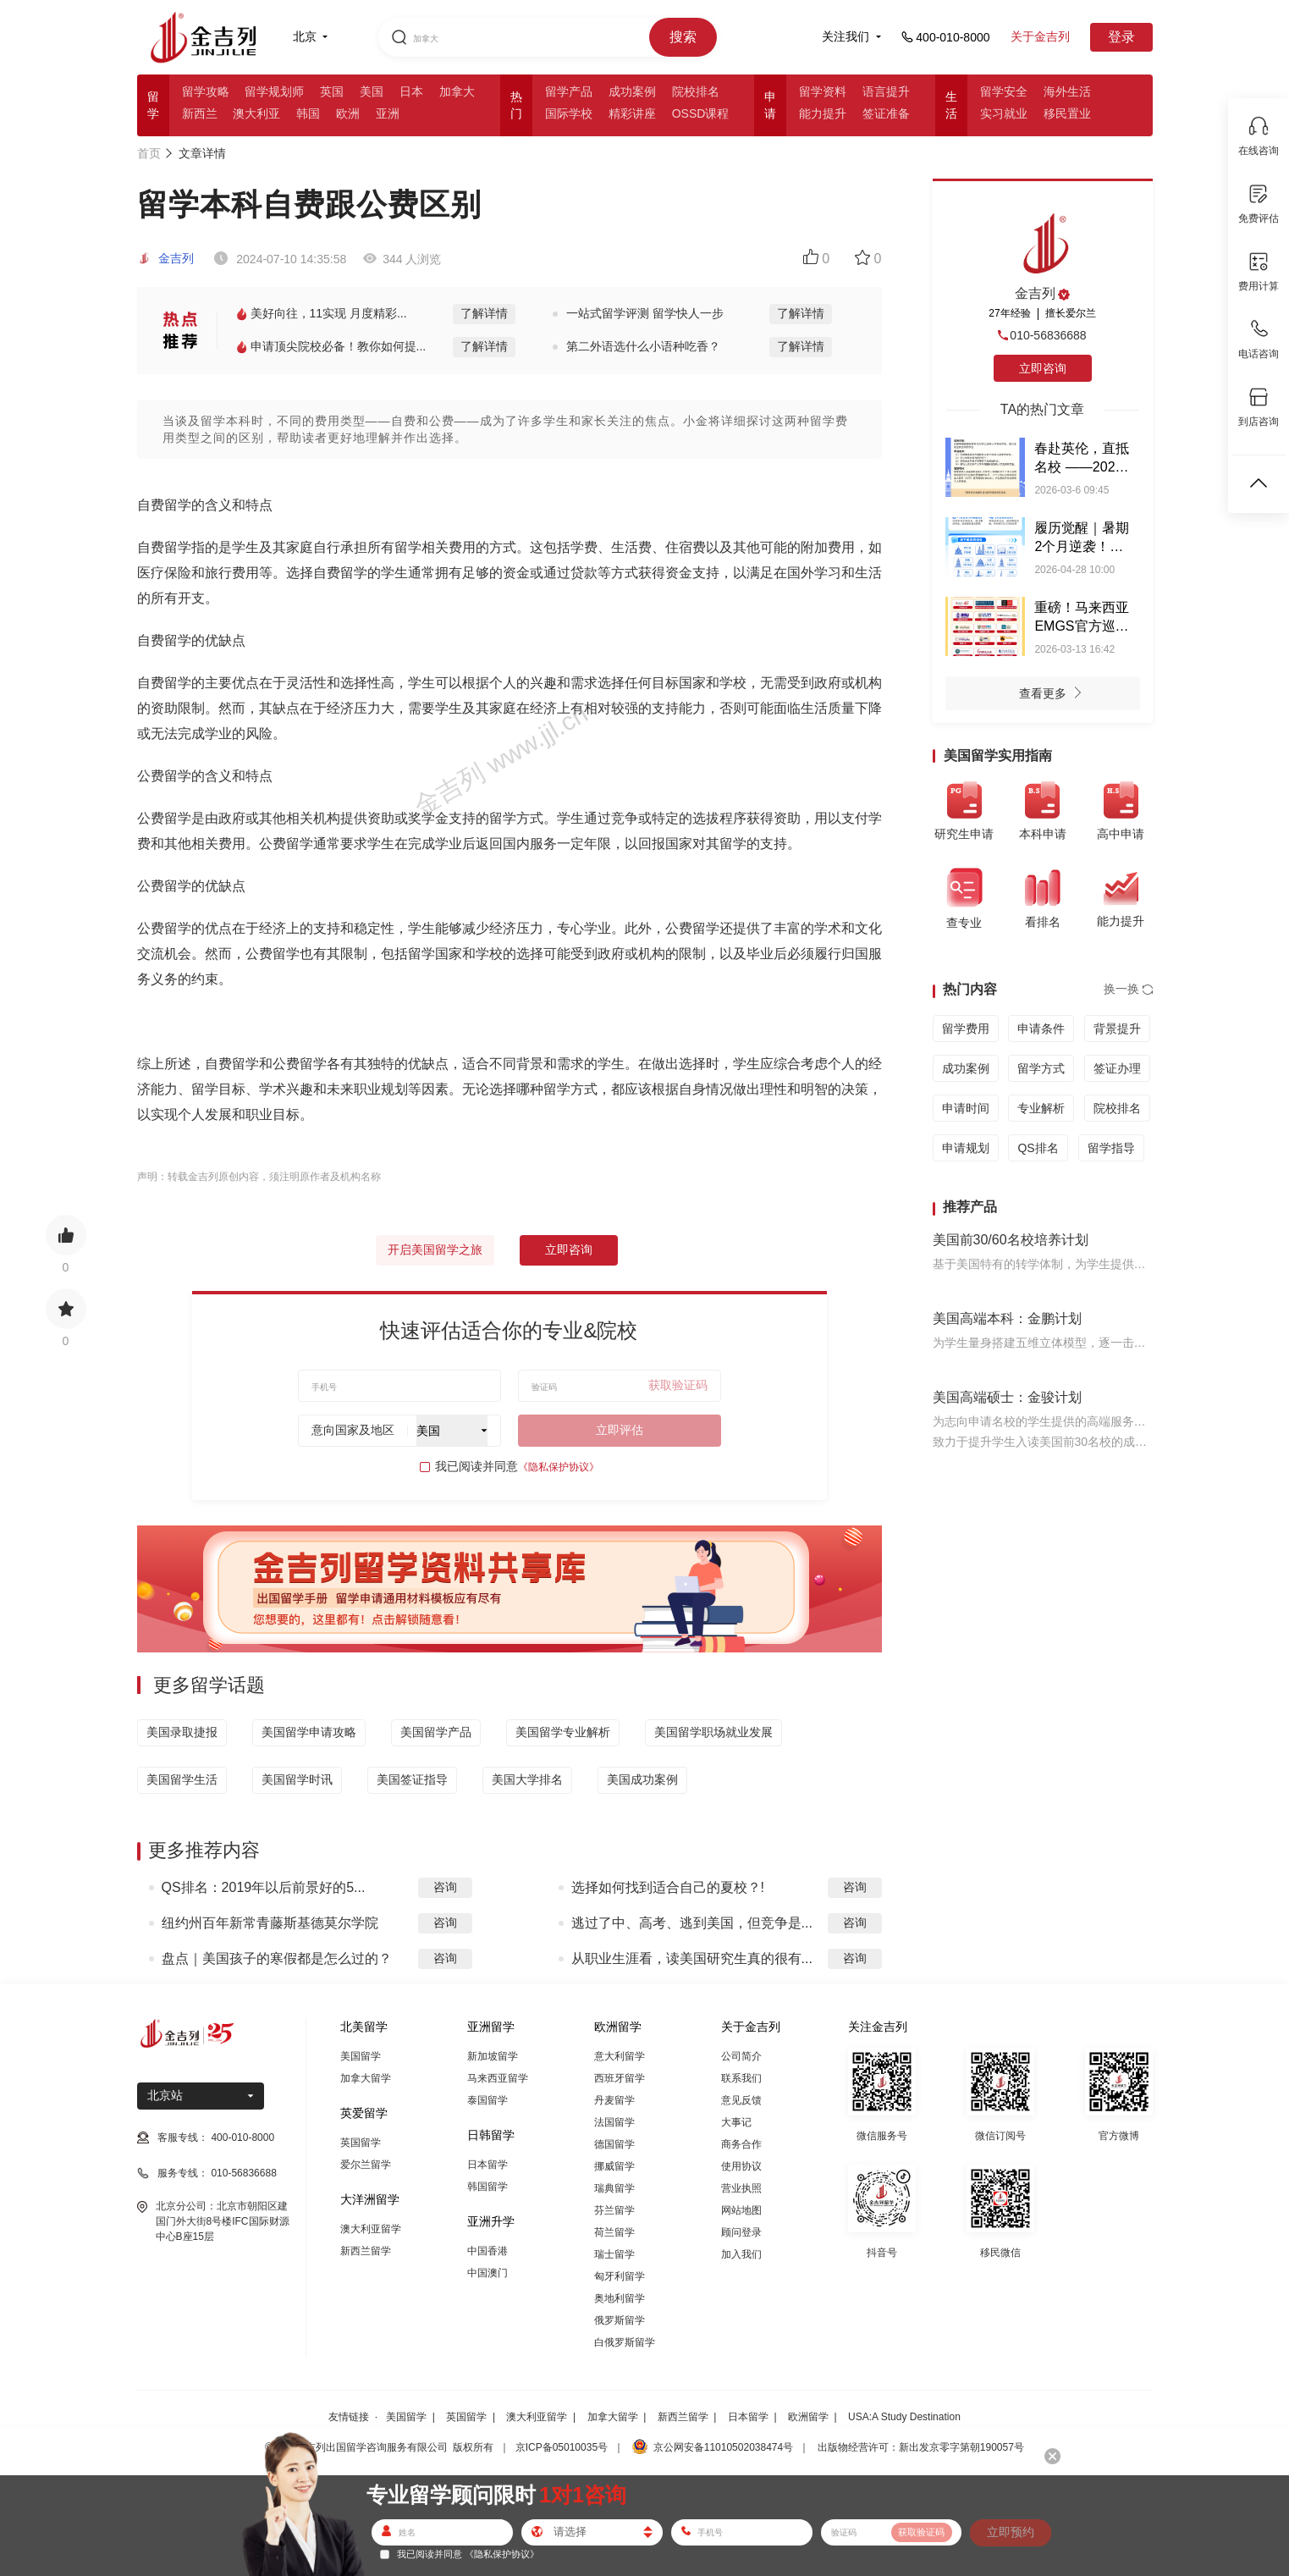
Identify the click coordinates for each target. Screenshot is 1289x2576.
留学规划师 (274, 91)
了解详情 (484, 313)
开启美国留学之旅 (435, 1249)
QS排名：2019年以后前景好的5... (264, 1887)
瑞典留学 (614, 2188)
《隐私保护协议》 (558, 1467)
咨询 (445, 1887)
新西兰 (200, 113)
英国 (332, 91)
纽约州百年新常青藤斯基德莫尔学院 (270, 1923)
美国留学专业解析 (562, 1732)
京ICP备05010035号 (561, 2447)
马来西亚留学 (497, 2078)
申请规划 (965, 1148)
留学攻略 (205, 91)
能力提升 (822, 113)
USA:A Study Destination (904, 2417)
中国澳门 (487, 2273)
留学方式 (1041, 1068)
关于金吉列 (1040, 36)
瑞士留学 (614, 2254)
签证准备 (886, 113)
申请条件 (1041, 1028)
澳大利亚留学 (370, 2229)
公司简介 (741, 2056)
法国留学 (614, 2122)
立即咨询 (568, 1249)
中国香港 (487, 2251)
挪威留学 (614, 2166)
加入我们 (741, 2254)
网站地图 (741, 2210)
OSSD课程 (701, 113)
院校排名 (695, 91)
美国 (371, 91)
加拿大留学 (365, 2078)
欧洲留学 (808, 2417)
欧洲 (348, 113)
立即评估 (619, 1430)
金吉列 (166, 258)
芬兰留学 (614, 2210)
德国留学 (614, 2144)
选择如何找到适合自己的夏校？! (667, 1887)
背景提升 (1117, 1028)
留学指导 (1111, 1148)
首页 (149, 153)
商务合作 (741, 2144)
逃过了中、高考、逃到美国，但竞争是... (692, 1923)
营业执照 (741, 2188)
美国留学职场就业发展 (713, 1732)
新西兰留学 (365, 2251)
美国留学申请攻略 (309, 1732)
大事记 (736, 2122)
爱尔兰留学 (365, 2165)
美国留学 (360, 2056)
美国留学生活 (182, 1779)
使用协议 (741, 2166)
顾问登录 (741, 2232)
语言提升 (886, 91)
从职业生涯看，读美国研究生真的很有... (692, 1958)
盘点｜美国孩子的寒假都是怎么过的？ (277, 1958)
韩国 (308, 113)
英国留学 (360, 2143)
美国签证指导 (412, 1779)
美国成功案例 (642, 1779)
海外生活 (1067, 91)
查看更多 (1055, 695)
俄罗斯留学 (619, 2320)
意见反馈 (741, 2100)
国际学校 (568, 113)
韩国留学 (487, 2187)
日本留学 (487, 2165)
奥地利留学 (619, 2298)
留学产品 (568, 91)
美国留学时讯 (297, 1779)
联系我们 (741, 2078)
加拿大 (457, 91)
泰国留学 (487, 2100)
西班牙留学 (619, 2078)
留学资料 (822, 91)
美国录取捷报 (182, 1732)
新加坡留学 (492, 2056)
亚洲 (387, 113)
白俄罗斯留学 (624, 2342)
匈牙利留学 (619, 2276)
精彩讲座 (632, 113)
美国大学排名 (527, 1779)
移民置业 (1067, 113)
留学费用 (965, 1028)
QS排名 (1037, 1148)
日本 (411, 91)
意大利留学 (619, 2056)
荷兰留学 (614, 2232)
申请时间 (965, 1108)
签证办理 (1117, 1068)
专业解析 (1041, 1108)
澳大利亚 (256, 113)
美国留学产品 (435, 1732)
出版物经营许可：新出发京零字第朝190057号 (921, 2447)
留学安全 (1003, 91)
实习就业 (1003, 113)
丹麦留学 (614, 2100)
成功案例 (632, 91)
